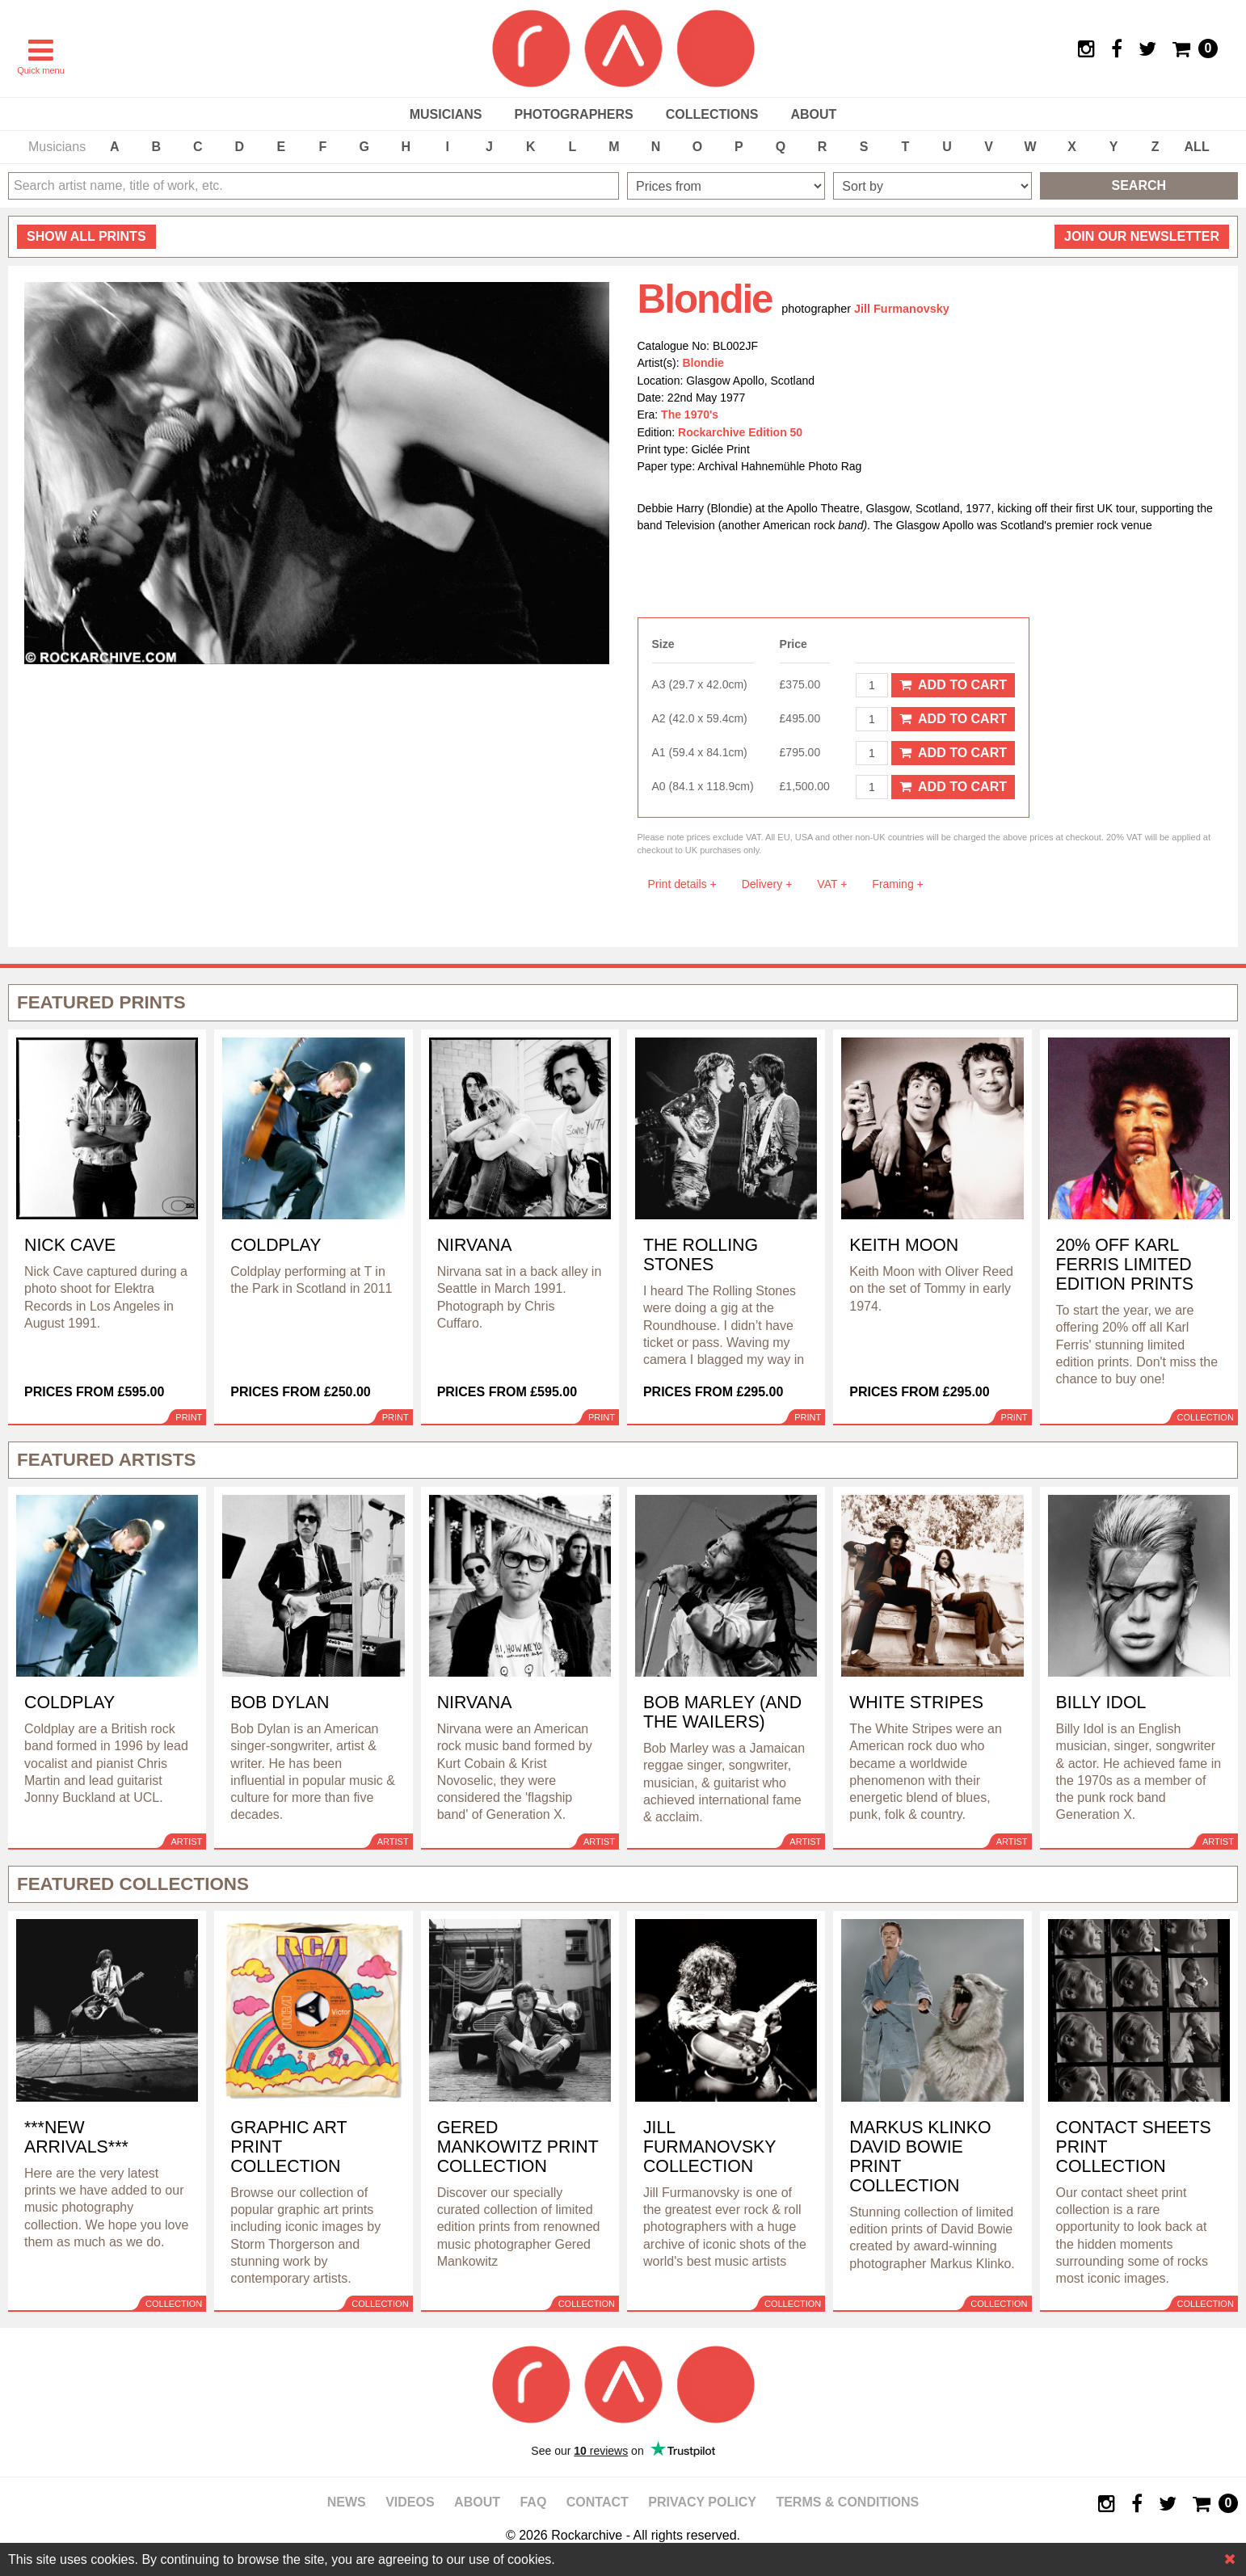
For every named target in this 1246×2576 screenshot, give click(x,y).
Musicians (446, 114)
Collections (712, 114)
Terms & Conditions (847, 2502)
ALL (1197, 147)
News (346, 2502)
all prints (86, 236)
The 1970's (689, 414)
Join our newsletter (1141, 236)
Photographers (573, 114)
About (813, 114)
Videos (409, 2502)
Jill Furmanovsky (901, 308)
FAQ (533, 2502)
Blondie (703, 362)
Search (1139, 185)
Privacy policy (702, 2502)
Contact (597, 2502)
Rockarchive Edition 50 (740, 432)
